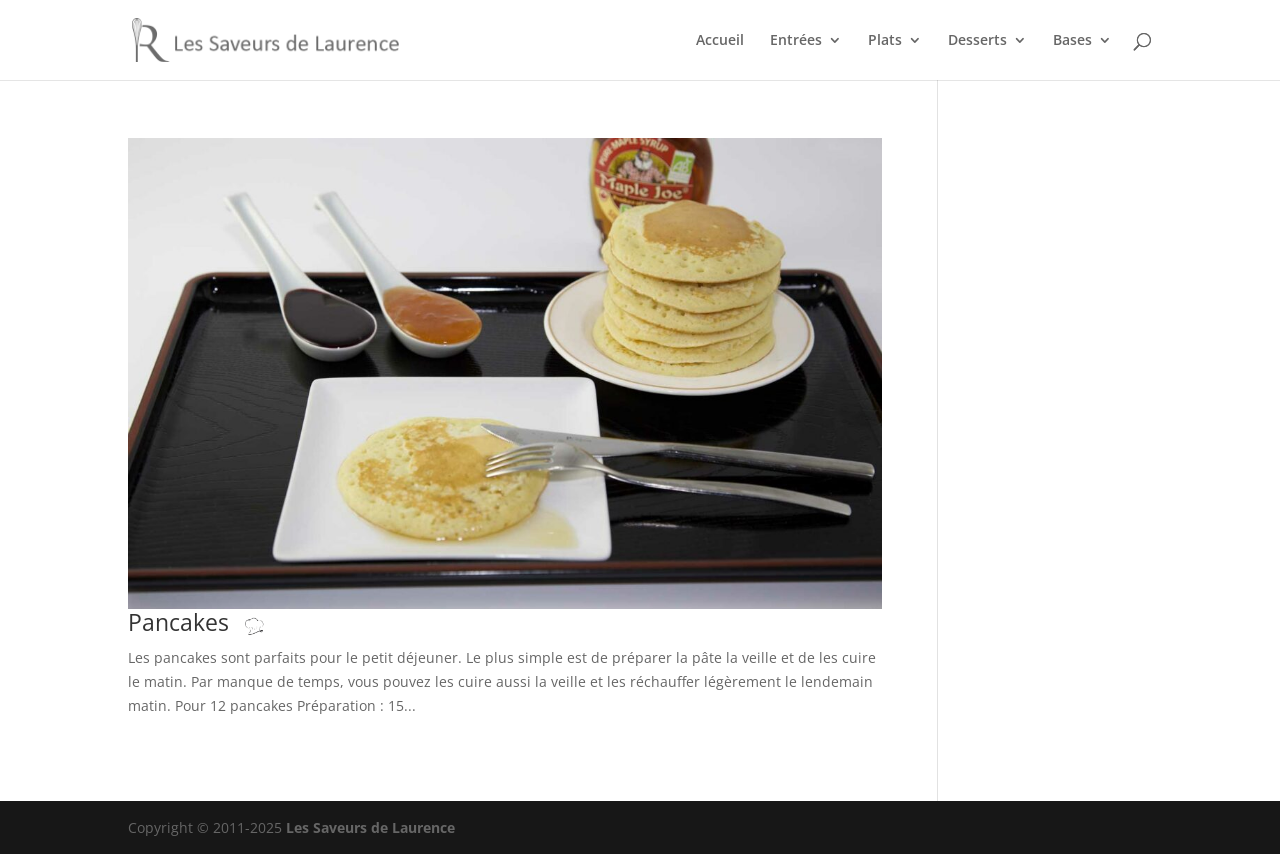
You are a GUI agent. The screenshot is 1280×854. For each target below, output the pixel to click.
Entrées (796, 41)
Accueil (720, 41)
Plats (885, 41)
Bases (1072, 41)
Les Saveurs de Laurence (370, 827)
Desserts (977, 41)
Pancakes (216, 622)
